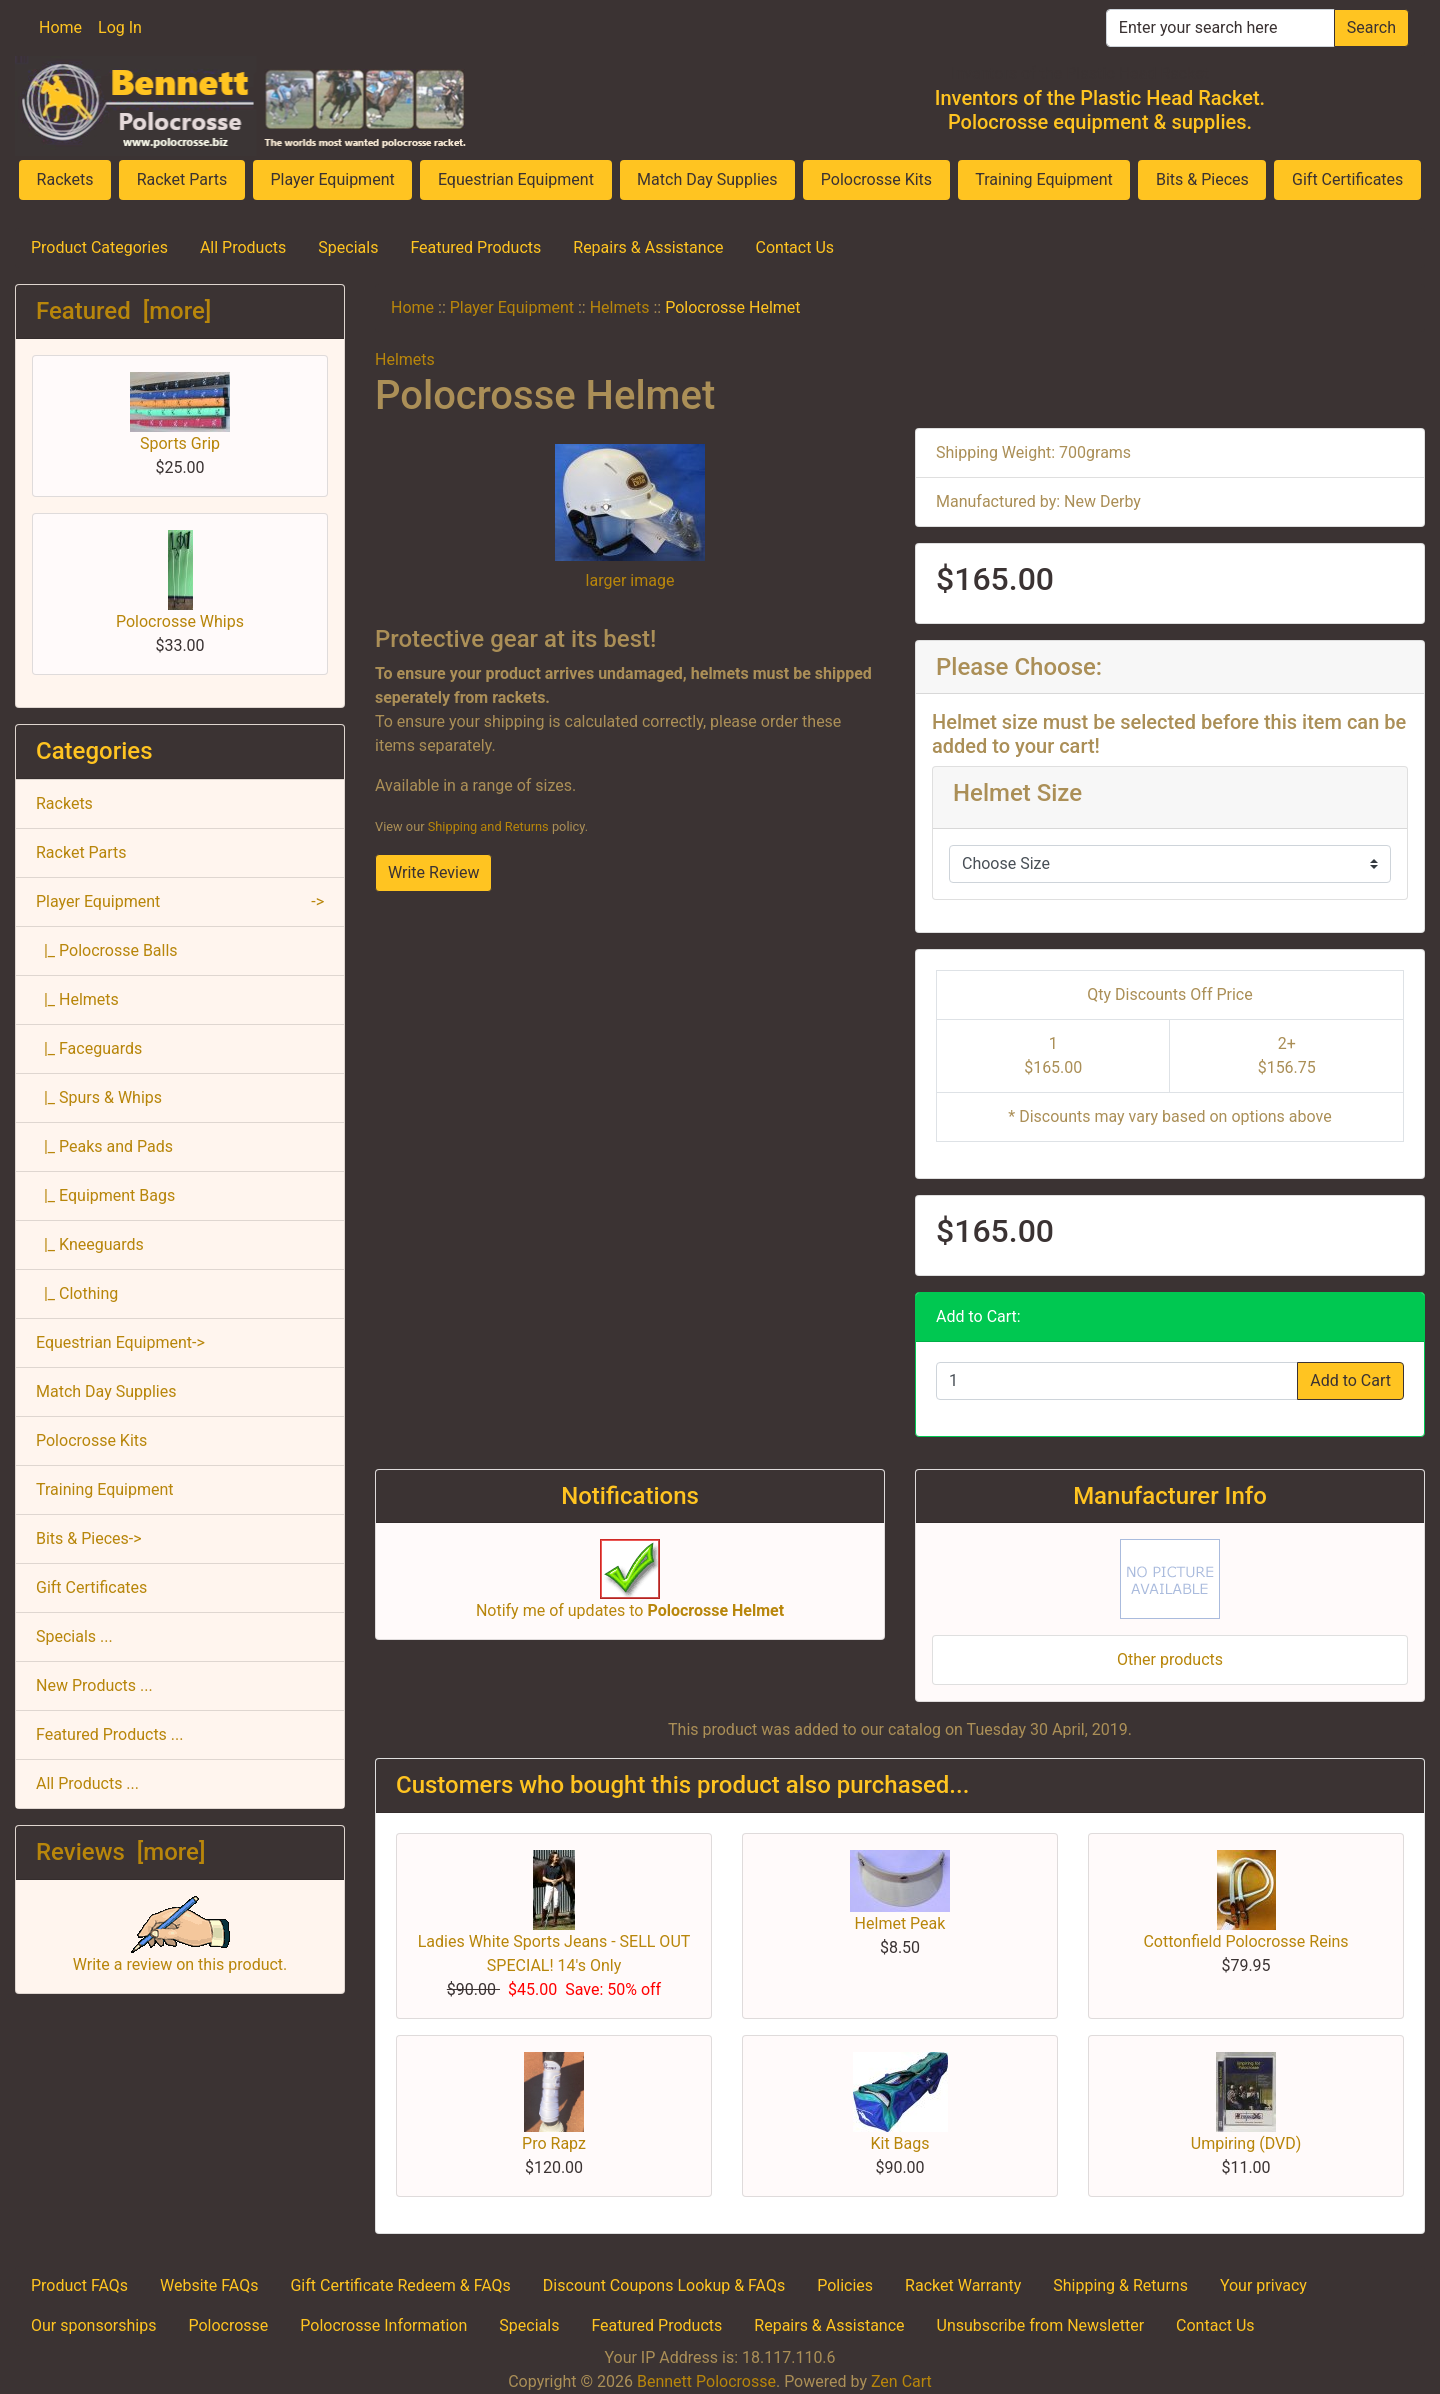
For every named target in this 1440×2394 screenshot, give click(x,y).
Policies (845, 2285)
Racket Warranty (963, 2285)
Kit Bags (899, 2143)
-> (180, 902)
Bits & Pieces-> (89, 1538)
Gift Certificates (1347, 179)
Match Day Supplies (707, 179)
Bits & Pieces (1202, 179)
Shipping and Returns (488, 826)
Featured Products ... (110, 1734)
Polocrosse (228, 2325)
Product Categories (99, 247)
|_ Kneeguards (90, 1244)
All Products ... (87, 1783)
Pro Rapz (554, 2143)
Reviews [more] (120, 1852)
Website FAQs (209, 2285)
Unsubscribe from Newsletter (1041, 2325)
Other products (1170, 1659)
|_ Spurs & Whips (99, 1097)
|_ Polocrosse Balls (107, 950)
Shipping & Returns (1120, 2285)
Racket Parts (182, 179)
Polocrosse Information (383, 2325)
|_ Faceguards (89, 1048)
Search (1371, 27)
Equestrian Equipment (516, 179)
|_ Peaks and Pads (104, 1146)
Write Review (433, 872)
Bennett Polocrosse (706, 2381)
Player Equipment (332, 179)
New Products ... (94, 1685)
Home (60, 27)
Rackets (65, 179)
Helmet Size (1017, 793)
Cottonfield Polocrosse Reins (1245, 1941)
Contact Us (795, 247)
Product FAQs (79, 2285)
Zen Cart (901, 2381)
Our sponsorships (93, 2325)
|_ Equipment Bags (105, 1195)
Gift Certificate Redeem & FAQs (400, 2285)
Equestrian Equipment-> (120, 1342)
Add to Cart (1350, 1380)
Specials (348, 247)
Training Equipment (1044, 179)
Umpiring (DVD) (1246, 2143)
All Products (243, 247)
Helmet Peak (900, 1923)
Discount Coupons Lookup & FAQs (664, 2285)
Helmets (620, 307)
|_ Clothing (77, 1293)
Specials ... (74, 1636)
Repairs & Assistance (648, 247)
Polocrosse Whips (180, 580)
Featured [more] (123, 311)
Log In (120, 27)
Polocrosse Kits (876, 179)
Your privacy (1263, 2285)
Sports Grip (180, 412)
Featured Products (475, 247)
